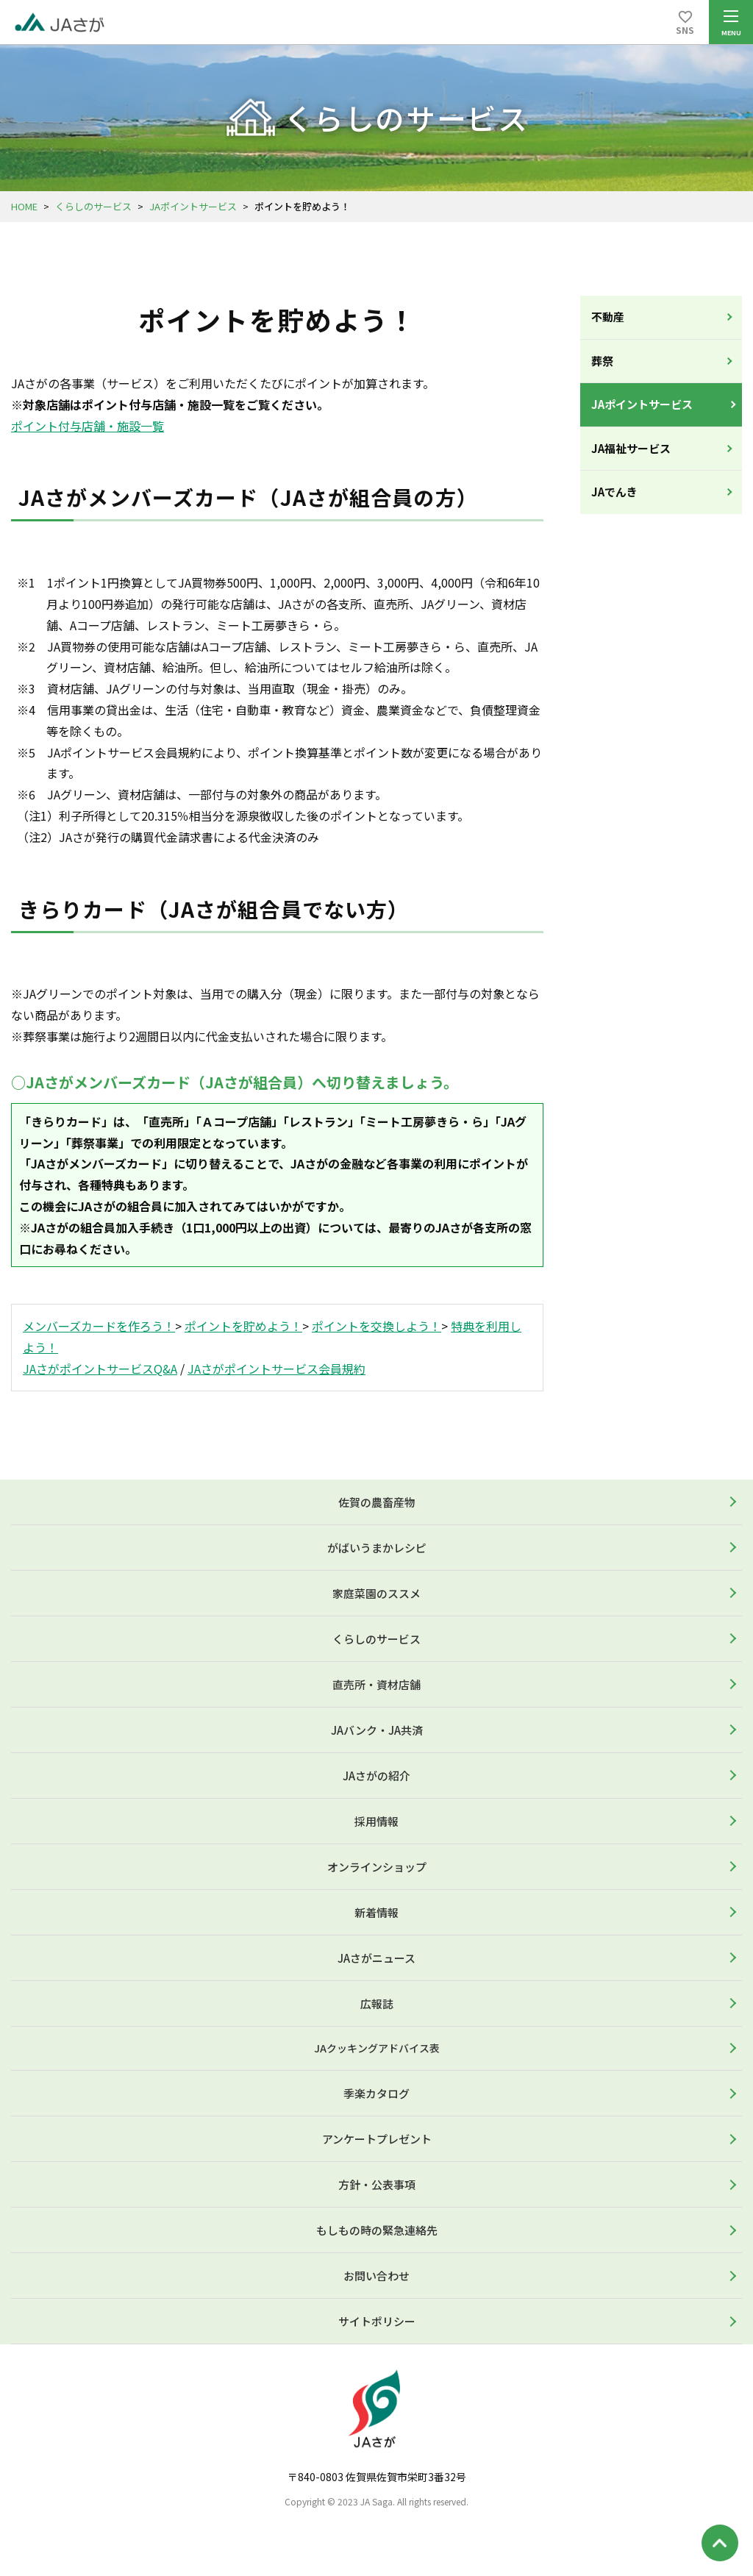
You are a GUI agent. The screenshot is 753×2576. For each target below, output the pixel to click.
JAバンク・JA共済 (377, 1730)
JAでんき (614, 491)
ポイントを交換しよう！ (376, 1326)
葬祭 (602, 360)
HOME (24, 206)
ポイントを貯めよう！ (243, 1326)
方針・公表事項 (376, 2184)
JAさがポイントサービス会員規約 (276, 1368)
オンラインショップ (377, 1866)
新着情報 (376, 1912)
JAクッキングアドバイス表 (377, 2048)
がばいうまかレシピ (377, 1547)
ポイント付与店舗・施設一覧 (87, 426)
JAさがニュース (376, 1958)
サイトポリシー (376, 2321)
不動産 (607, 316)
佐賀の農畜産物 (376, 1502)
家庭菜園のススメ (376, 1593)
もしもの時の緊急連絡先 (377, 2230)
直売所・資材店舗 (376, 1684)
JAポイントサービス (193, 206)
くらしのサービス (93, 206)
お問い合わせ (376, 2275)
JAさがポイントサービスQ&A (100, 1368)
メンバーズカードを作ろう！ (99, 1326)
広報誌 (376, 2003)
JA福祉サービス (631, 448)
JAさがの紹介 (376, 1775)
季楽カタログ (376, 2093)
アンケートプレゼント (377, 2139)
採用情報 (376, 1821)
